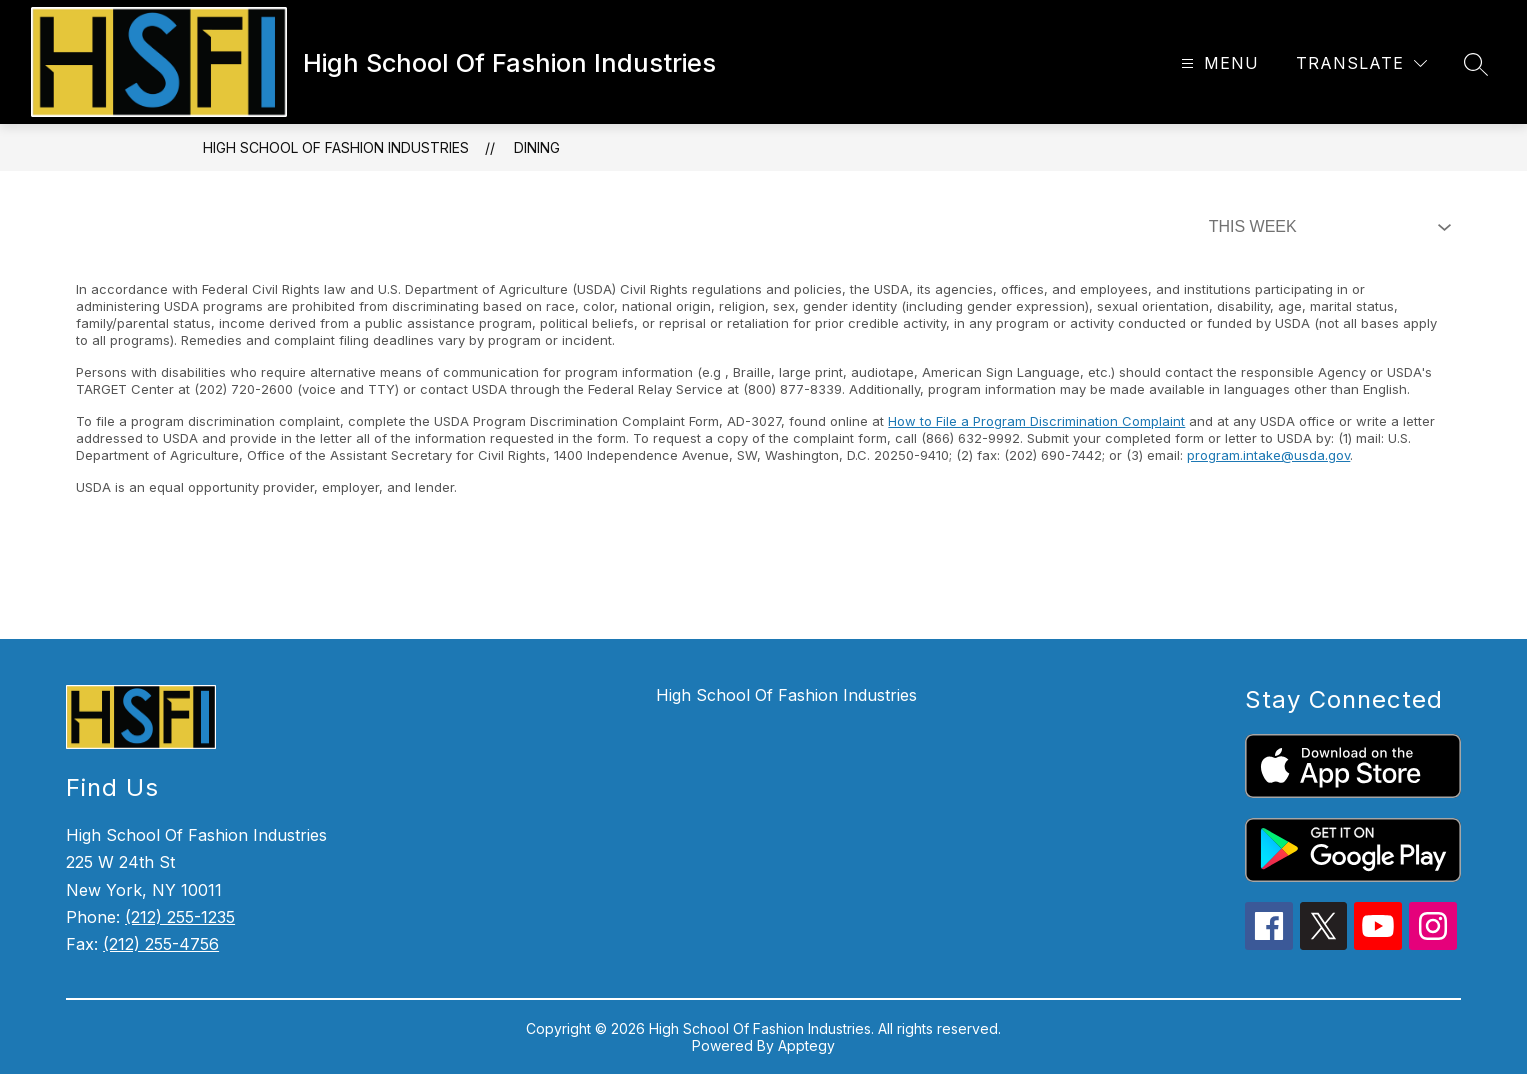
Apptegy (806, 1045)
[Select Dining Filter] (1326, 227)
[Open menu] (1217, 63)
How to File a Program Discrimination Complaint (1036, 421)
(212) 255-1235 (180, 917)
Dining (537, 147)
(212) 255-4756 (161, 944)
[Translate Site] (1361, 63)
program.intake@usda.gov (1268, 455)
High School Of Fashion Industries (336, 147)
